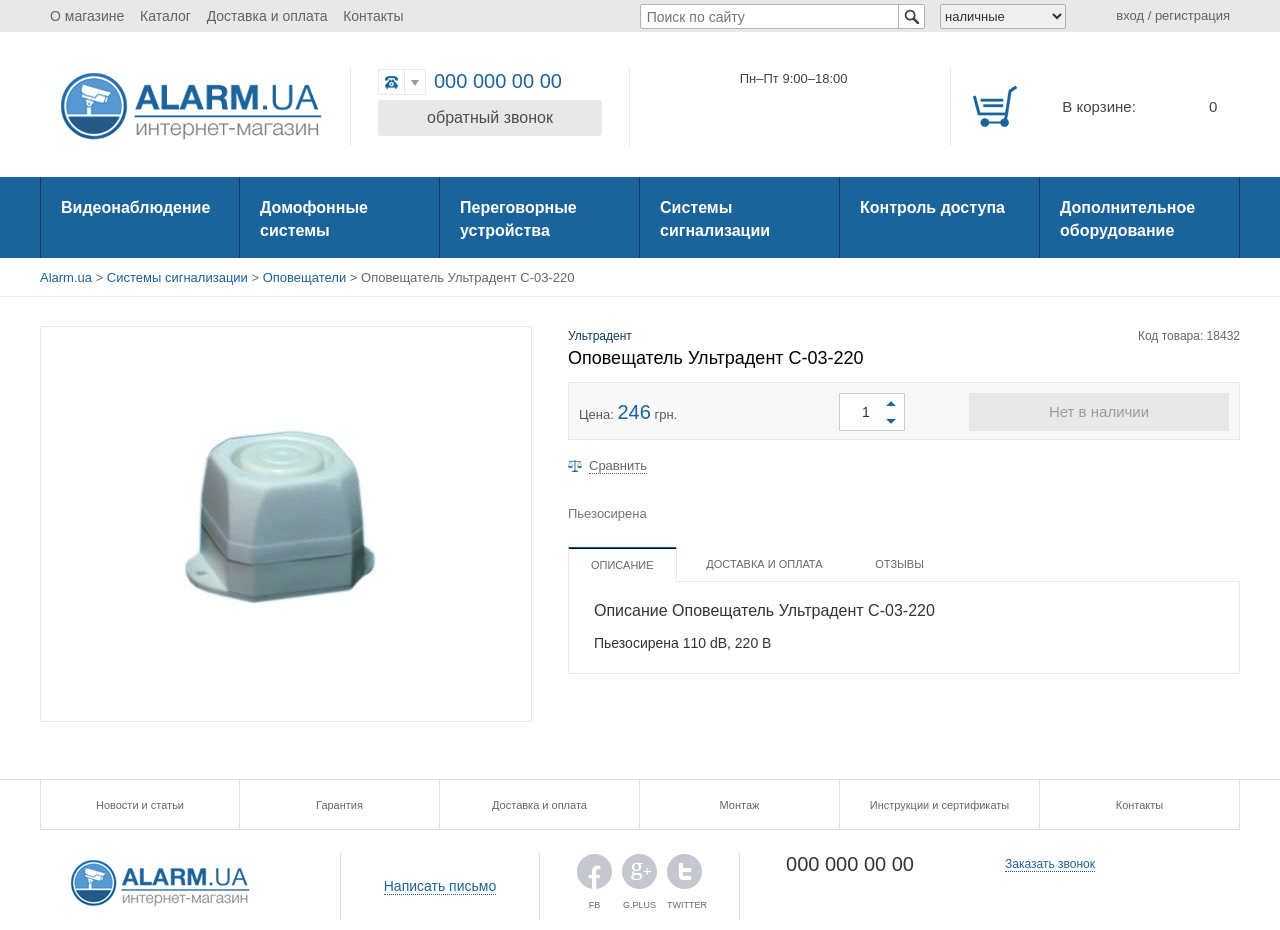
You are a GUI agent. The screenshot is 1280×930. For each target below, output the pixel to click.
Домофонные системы (314, 219)
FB (594, 876)
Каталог (165, 16)
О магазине (87, 16)
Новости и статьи (140, 805)
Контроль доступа (932, 207)
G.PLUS (639, 876)
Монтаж (740, 805)
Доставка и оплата (267, 16)
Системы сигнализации (715, 219)
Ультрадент (600, 336)
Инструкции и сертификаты (939, 805)
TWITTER (684, 876)
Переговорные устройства (518, 219)
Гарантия (339, 805)
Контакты (373, 16)
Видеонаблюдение (135, 207)
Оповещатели (304, 277)
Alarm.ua (66, 277)
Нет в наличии (1099, 411)
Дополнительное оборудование (1127, 219)
